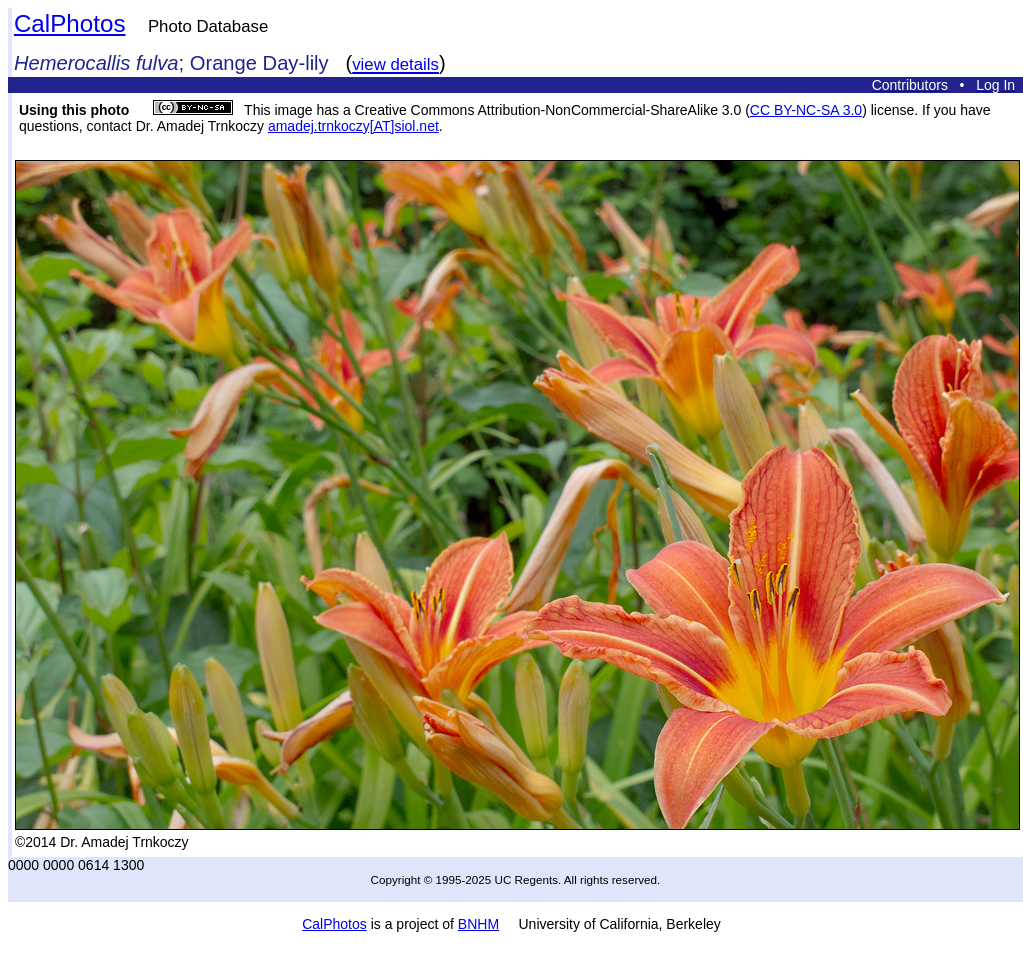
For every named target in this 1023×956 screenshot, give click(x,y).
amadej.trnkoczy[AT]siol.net (353, 126)
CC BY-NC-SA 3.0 (806, 110)
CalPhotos (70, 23)
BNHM (478, 924)
